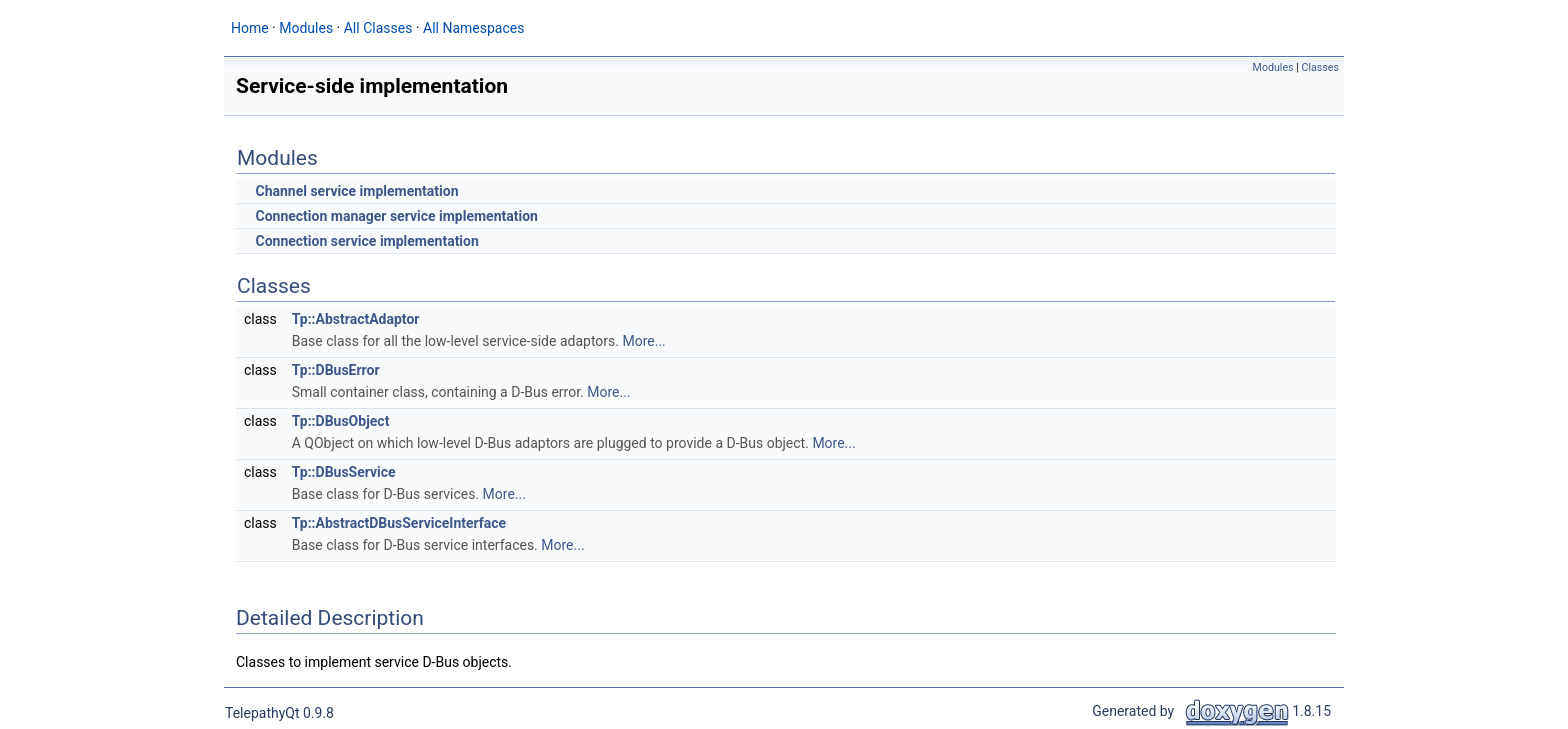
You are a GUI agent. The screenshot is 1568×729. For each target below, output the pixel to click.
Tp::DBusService (344, 472)
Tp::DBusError (336, 370)
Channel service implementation (356, 191)
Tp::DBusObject (341, 421)
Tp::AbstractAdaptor (356, 319)
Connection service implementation (366, 241)
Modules (1273, 67)
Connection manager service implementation (396, 216)
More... (643, 341)
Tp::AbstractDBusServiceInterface (399, 523)
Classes (1320, 67)
